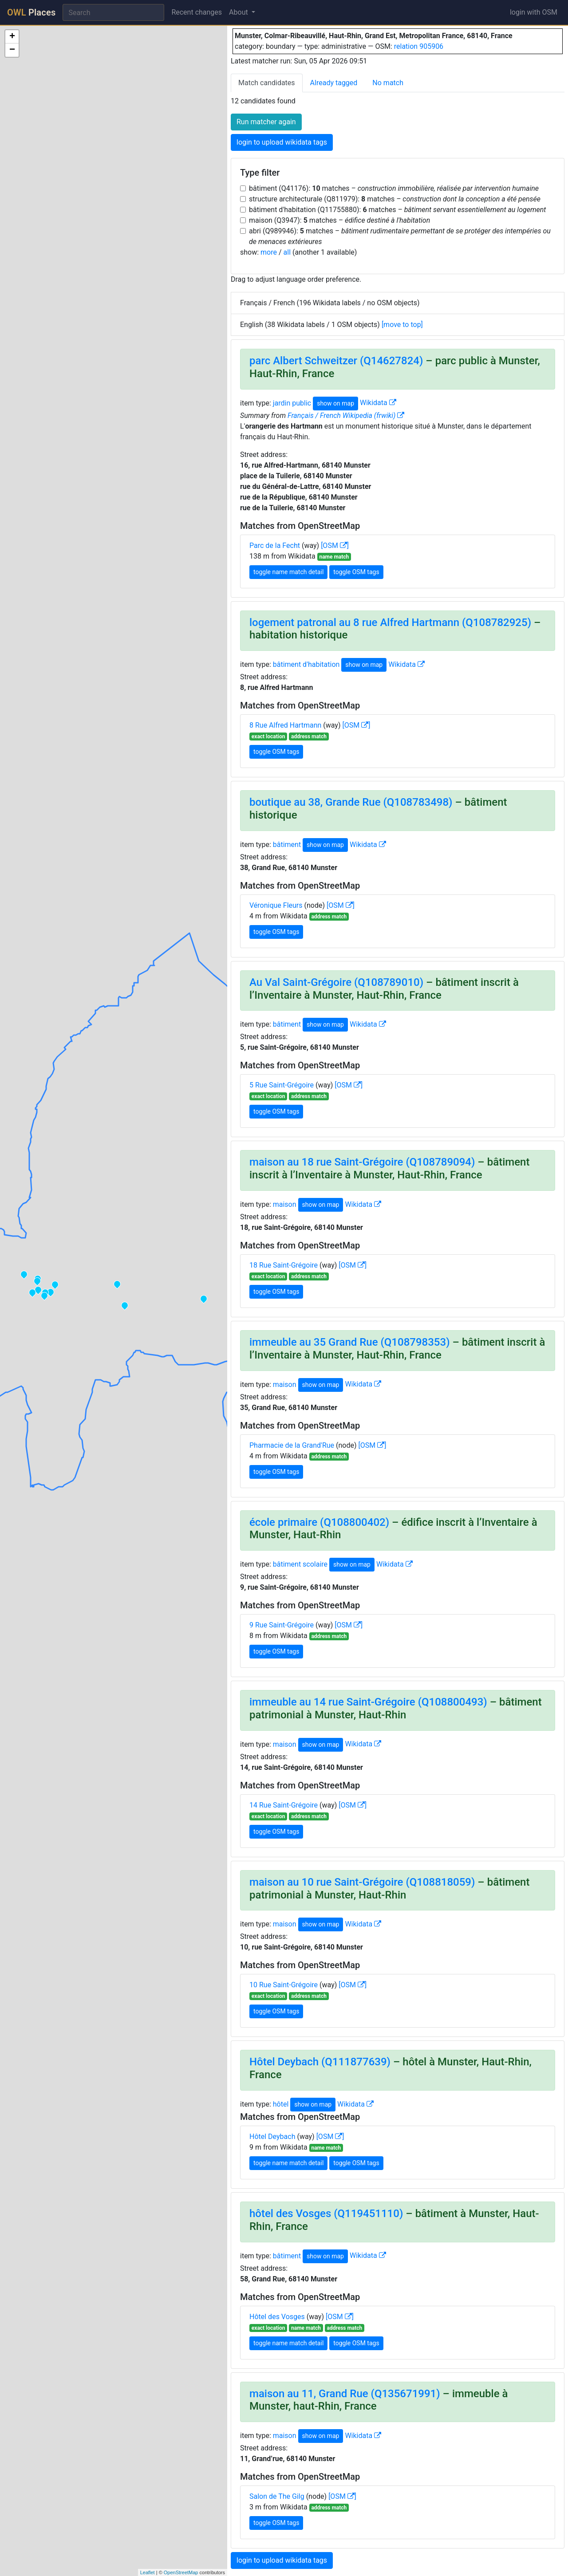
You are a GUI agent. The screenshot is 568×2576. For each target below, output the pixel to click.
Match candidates (266, 83)
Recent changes (196, 12)
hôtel (281, 2104)
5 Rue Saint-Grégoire (281, 1085)
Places (31, 12)
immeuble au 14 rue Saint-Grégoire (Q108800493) (368, 1702)
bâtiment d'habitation (306, 664)
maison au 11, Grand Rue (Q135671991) (344, 2393)
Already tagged (334, 83)
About (239, 12)
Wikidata (378, 402)
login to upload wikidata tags (282, 142)
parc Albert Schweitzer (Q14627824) (336, 360)
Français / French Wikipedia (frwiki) (346, 415)
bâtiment (287, 844)
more (268, 252)
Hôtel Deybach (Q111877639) (319, 2062)
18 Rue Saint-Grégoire (283, 1265)
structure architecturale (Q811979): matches (394, 199)
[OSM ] (335, 545)
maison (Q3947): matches (339, 220)
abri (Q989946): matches (400, 236)
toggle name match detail (288, 571)
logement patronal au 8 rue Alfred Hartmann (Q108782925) (390, 622)
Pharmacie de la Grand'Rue (291, 1445)
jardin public (292, 402)
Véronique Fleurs (276, 905)
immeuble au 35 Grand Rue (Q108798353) (349, 1342)
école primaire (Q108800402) (319, 1522)
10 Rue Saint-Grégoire (283, 1985)
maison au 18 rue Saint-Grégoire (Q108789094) (362, 1162)
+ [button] (12, 36)
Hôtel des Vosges (277, 2316)
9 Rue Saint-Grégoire (281, 1625)
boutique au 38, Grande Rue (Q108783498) (351, 802)
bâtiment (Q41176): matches (394, 188)
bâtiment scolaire (300, 1564)
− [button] (12, 50)
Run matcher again (266, 122)
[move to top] (402, 324)
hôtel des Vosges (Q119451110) (326, 2213)
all (287, 252)
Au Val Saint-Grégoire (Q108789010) (336, 982)
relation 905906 (418, 46)
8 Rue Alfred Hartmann (285, 725)
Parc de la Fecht (274, 545)
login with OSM (533, 12)
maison (284, 1204)
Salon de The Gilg (276, 2496)
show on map (335, 403)
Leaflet (147, 2572)
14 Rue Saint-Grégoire (283, 1805)
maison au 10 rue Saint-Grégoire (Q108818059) (362, 1882)
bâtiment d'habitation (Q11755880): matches (397, 209)
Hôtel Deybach (272, 2136)
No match (387, 83)
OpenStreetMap (181, 2572)
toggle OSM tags (356, 571)
